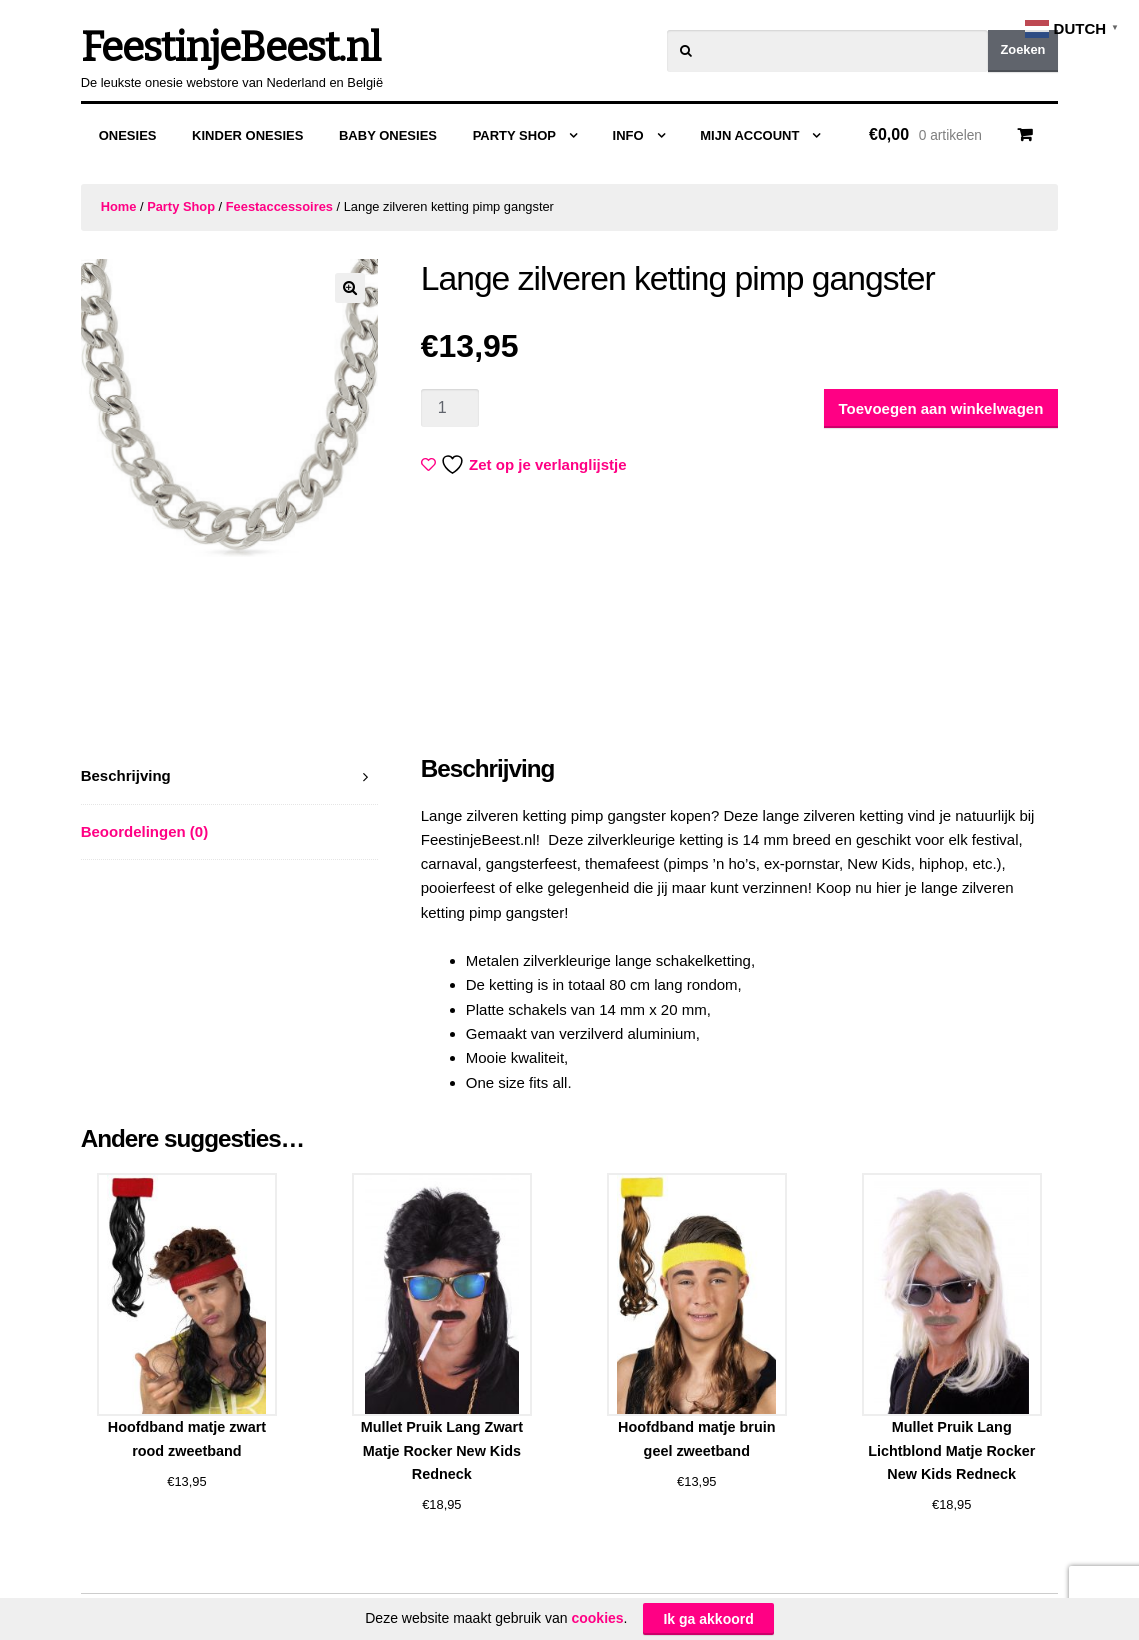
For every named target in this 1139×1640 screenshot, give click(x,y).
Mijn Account (749, 135)
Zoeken (1022, 49)
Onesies (128, 135)
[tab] (230, 776)
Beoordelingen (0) (145, 831)
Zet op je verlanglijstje (526, 464)
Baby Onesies (388, 135)
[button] (350, 288)
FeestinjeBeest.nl (230, 48)
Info (628, 135)
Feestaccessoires (279, 206)
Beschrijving (126, 775)
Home (119, 206)
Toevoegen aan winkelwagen (941, 408)
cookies (597, 1618)
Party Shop (514, 135)
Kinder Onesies (247, 135)
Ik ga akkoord (708, 1619)
